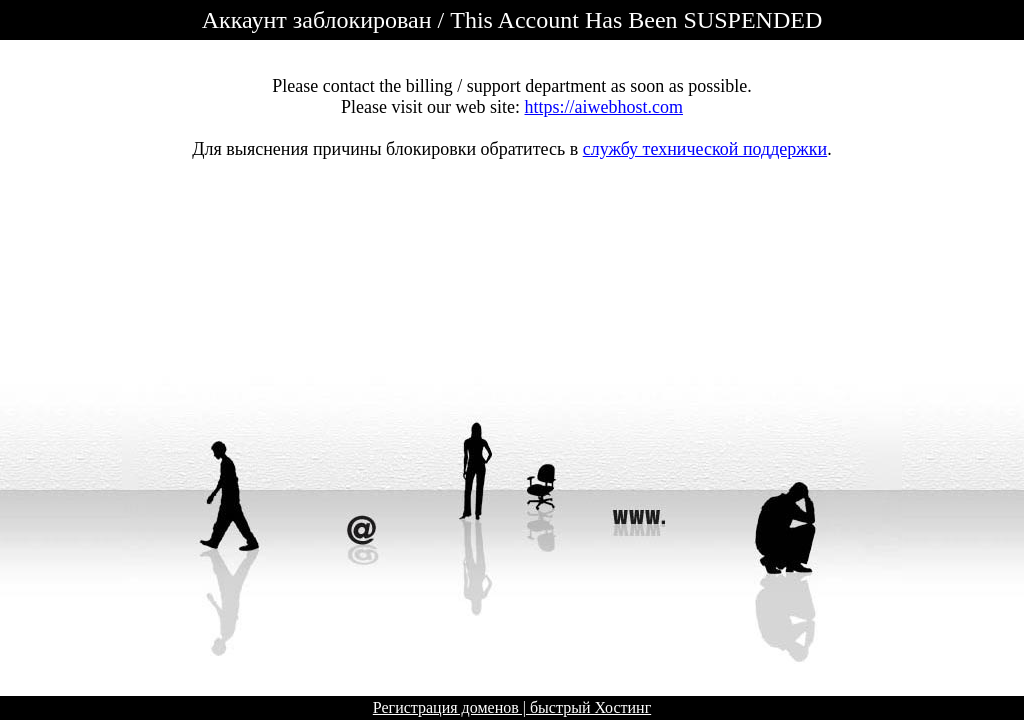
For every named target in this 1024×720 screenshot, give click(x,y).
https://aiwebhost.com (604, 107)
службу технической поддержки (705, 149)
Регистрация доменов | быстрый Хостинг (512, 707)
